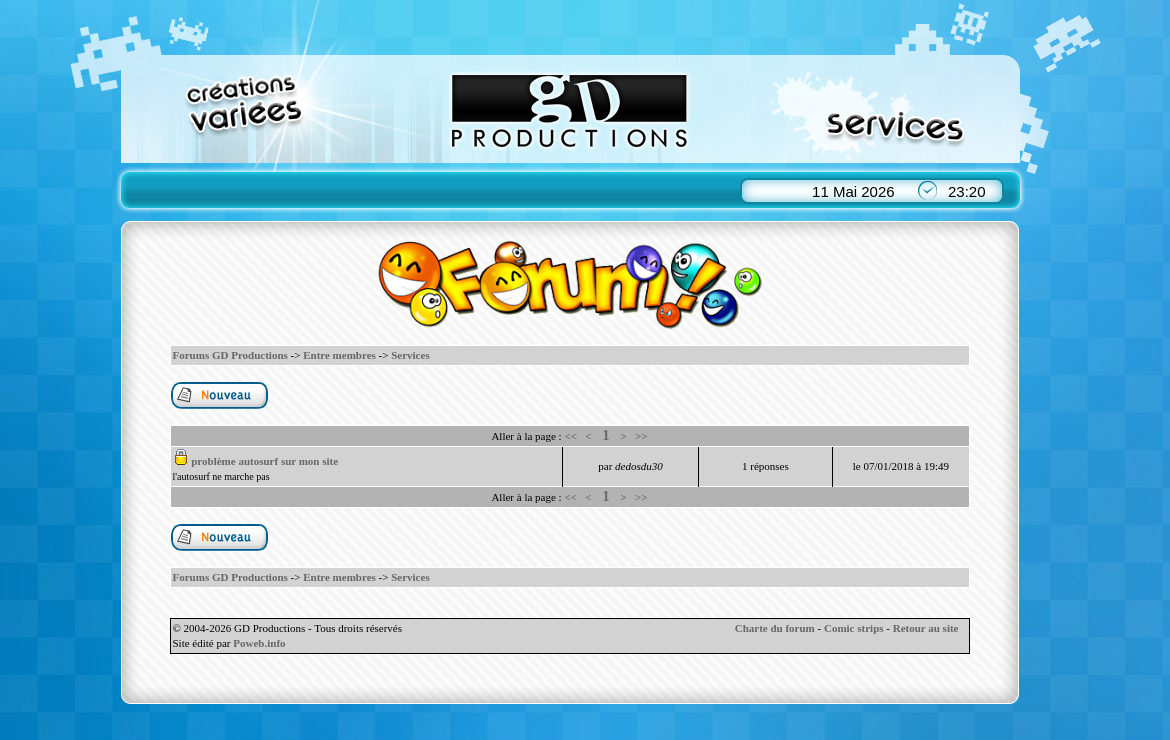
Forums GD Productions (230, 355)
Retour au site (926, 628)
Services (410, 355)
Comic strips (854, 628)
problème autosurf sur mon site (264, 461)
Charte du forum (775, 628)
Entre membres (339, 355)
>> (641, 436)
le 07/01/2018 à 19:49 (901, 466)
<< (570, 436)
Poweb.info (259, 643)
